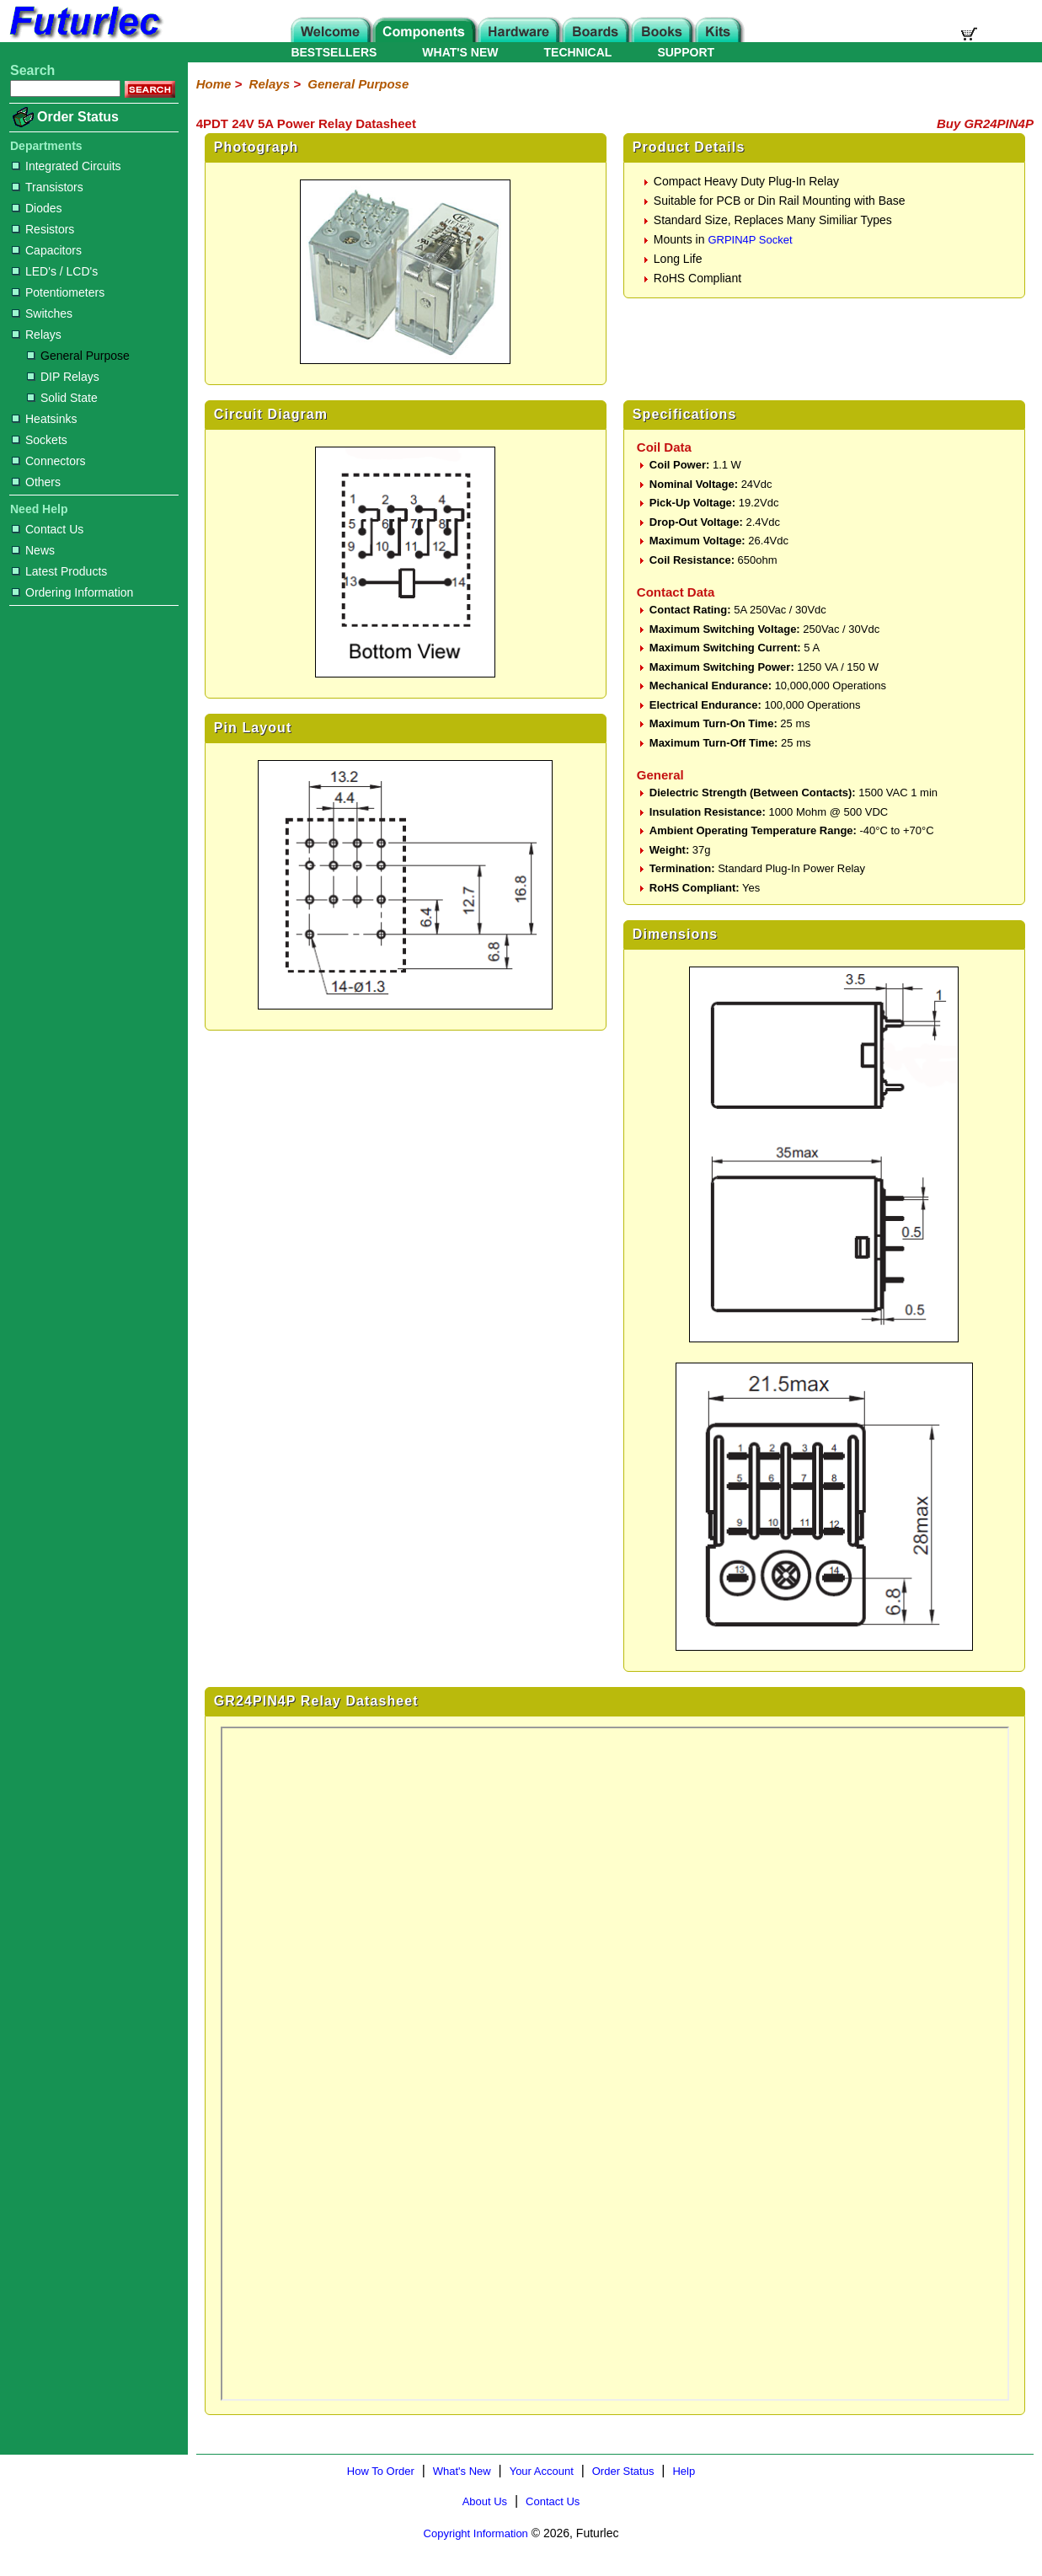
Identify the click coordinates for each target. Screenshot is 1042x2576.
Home (214, 84)
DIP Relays (63, 376)
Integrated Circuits (66, 166)
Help (683, 2471)
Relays (36, 334)
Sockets (39, 440)
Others (36, 482)
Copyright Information (476, 2533)
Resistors (43, 229)
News (33, 550)
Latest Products (59, 571)
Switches (42, 313)
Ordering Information (72, 592)
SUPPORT (685, 52)
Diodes (37, 208)
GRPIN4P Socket (750, 239)
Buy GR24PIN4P (985, 123)
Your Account (542, 2471)
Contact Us (47, 529)
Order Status (78, 117)
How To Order (380, 2471)
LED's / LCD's (55, 271)
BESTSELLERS (334, 52)
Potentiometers (58, 292)
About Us (484, 2501)
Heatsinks (44, 419)
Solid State (62, 397)
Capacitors (47, 250)
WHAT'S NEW (460, 52)
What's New (462, 2471)
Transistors (47, 187)
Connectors (49, 461)
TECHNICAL (578, 52)
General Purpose (78, 355)
